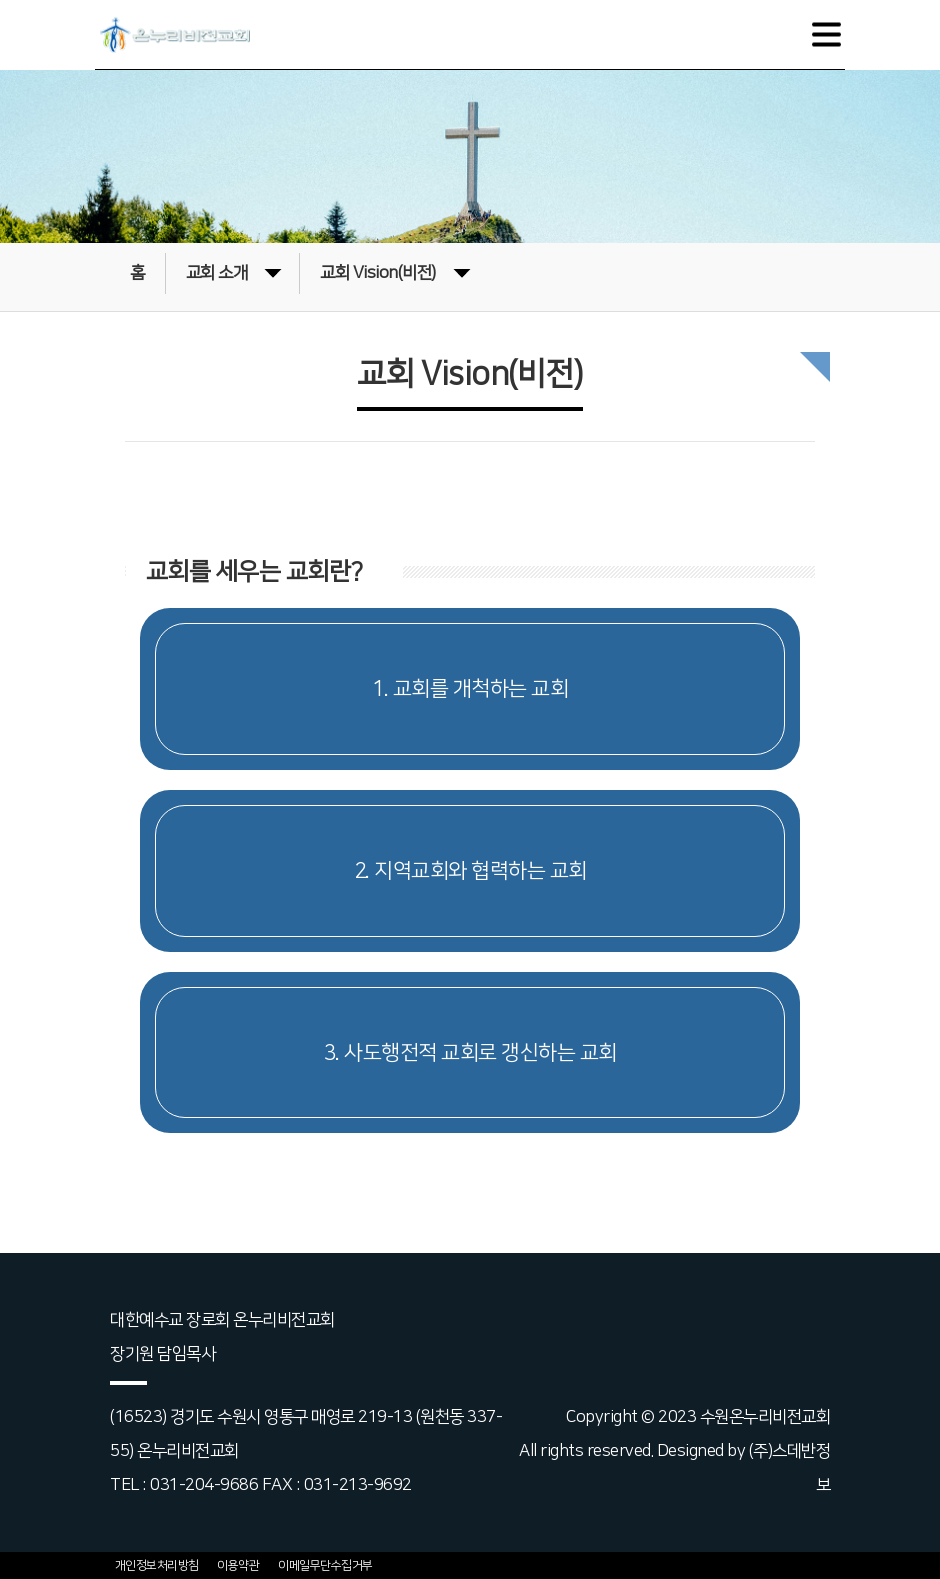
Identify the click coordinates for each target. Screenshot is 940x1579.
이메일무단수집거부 (325, 1565)
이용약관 (238, 1565)
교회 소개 (234, 271)
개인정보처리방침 (157, 1565)
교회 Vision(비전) (395, 271)
